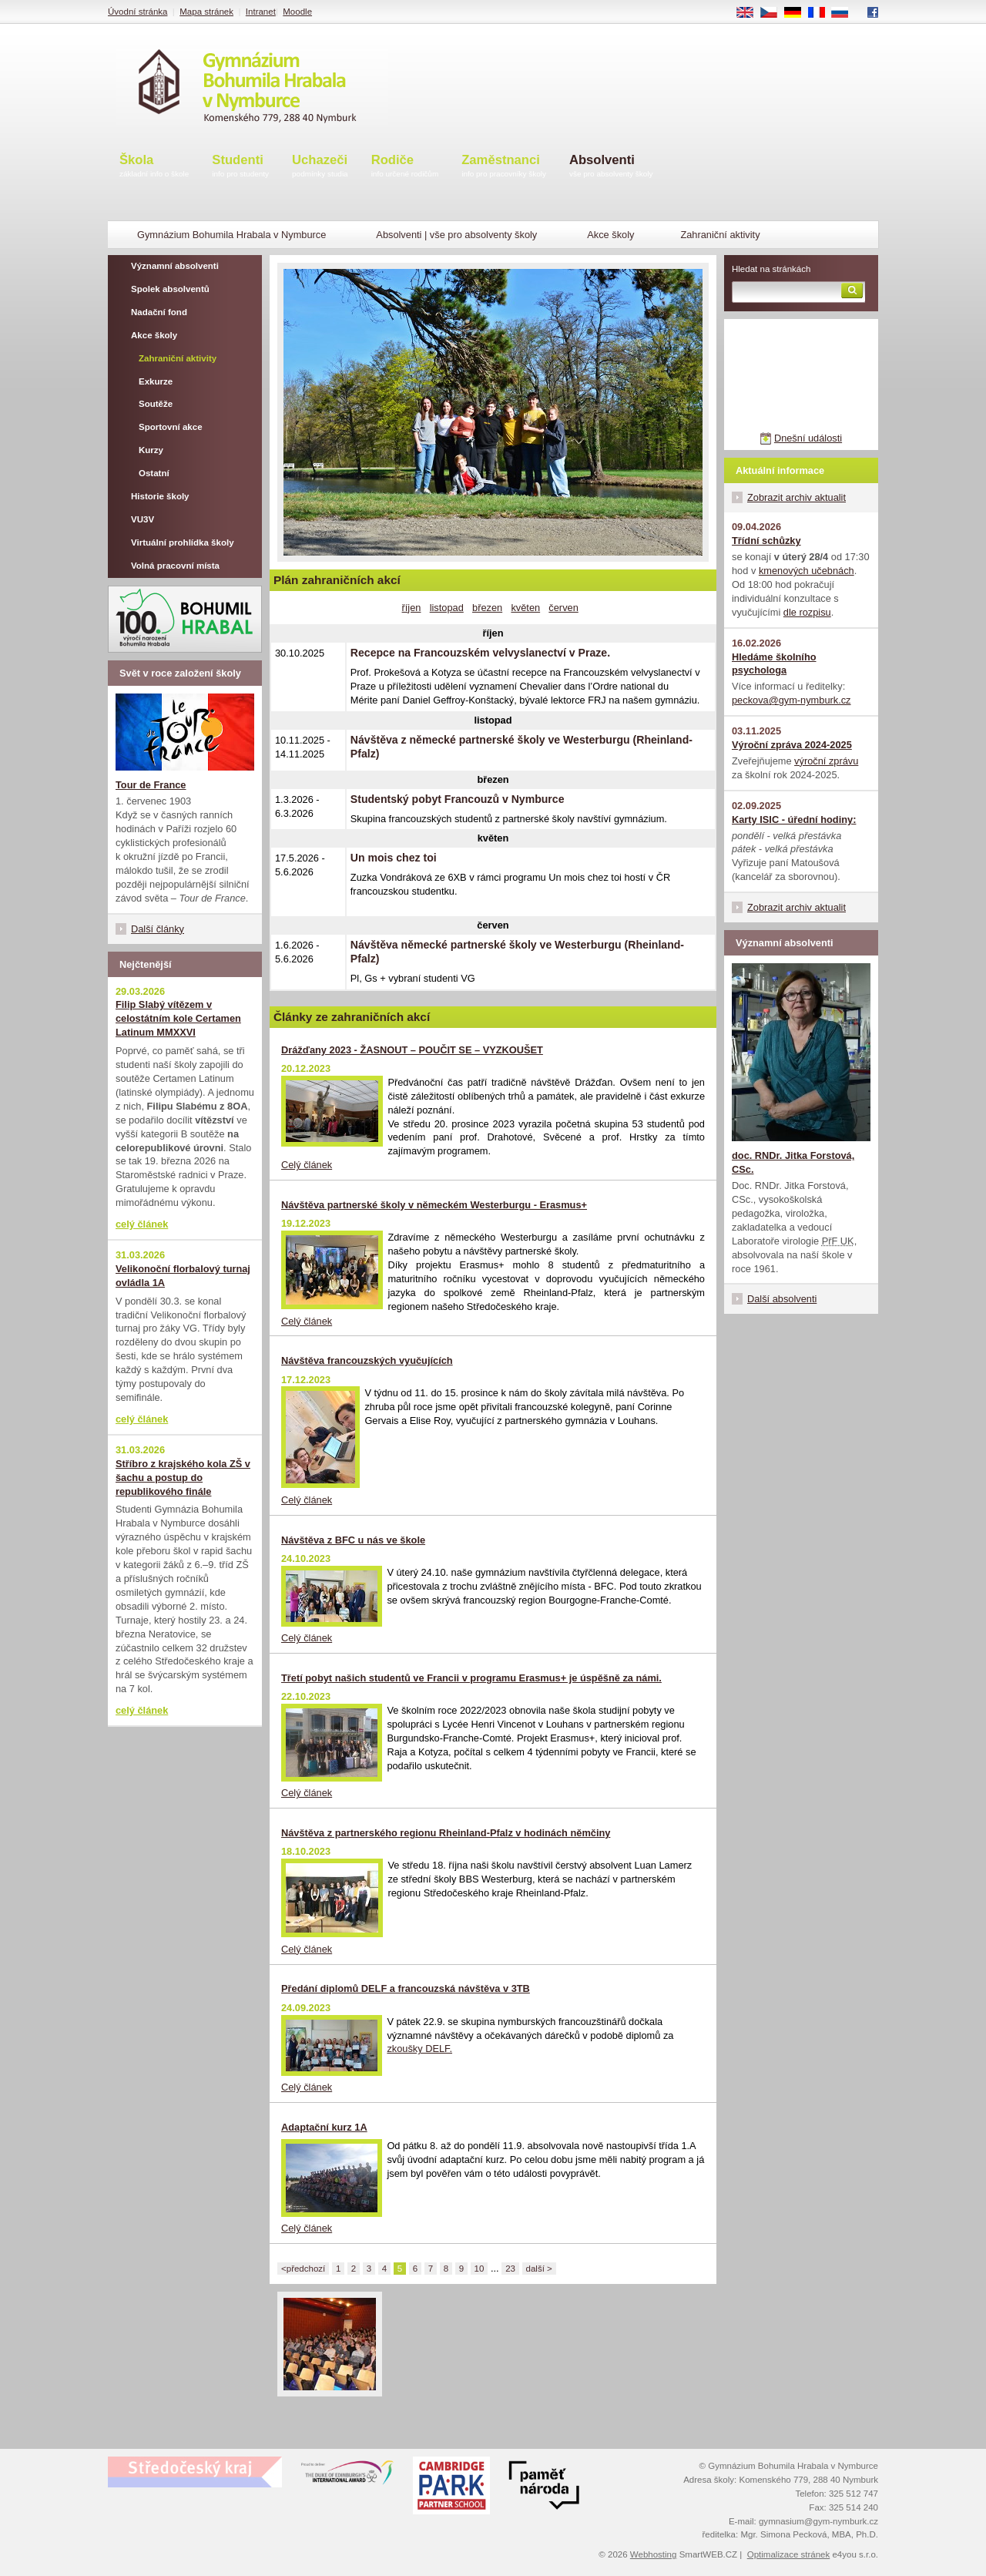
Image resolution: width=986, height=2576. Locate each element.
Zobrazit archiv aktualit (796, 497)
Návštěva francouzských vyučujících (367, 1360)
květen (525, 607)
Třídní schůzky (766, 540)
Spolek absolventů (170, 289)
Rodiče (405, 167)
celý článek (142, 1224)
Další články (157, 929)
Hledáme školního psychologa (774, 664)
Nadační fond (159, 312)
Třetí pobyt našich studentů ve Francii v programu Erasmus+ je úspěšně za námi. (471, 1678)
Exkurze (156, 381)
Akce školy (610, 234)
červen (563, 607)
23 (510, 2268)
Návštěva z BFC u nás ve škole (353, 1540)
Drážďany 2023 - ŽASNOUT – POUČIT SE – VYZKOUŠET (412, 1050)
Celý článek (306, 1164)
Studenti (240, 167)
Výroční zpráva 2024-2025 (792, 745)
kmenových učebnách (806, 570)
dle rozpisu (807, 612)
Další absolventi (782, 1299)
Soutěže (156, 403)
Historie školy (160, 496)
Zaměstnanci (503, 167)
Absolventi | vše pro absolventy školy (456, 234)
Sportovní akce (171, 427)
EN (750, 13)
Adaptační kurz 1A (324, 2127)
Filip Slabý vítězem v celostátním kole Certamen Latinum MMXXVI (178, 1018)
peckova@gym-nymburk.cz (791, 700)
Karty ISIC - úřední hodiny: (794, 819)
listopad (447, 607)
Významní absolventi (175, 265)
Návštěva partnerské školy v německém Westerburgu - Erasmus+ (434, 1205)
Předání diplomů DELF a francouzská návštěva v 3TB (405, 1988)
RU (845, 13)
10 (480, 2268)
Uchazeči (320, 167)
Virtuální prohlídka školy (182, 542)
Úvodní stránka (137, 11)
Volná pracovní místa (175, 565)
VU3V (142, 519)
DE (798, 13)
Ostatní (154, 473)
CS (774, 13)
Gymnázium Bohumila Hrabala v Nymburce (231, 234)
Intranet (261, 11)
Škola (154, 167)
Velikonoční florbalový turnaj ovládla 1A (183, 1275)
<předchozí (303, 2268)
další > (539, 2268)
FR (821, 13)
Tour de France (151, 785)
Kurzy (151, 450)
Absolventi (611, 167)
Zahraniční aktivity (177, 358)
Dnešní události (808, 438)
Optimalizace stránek (788, 2554)
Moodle (297, 11)
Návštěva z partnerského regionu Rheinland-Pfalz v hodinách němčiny (445, 1833)
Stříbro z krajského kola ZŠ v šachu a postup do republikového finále (183, 1477)
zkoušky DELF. (419, 2048)
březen (487, 607)
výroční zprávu (826, 761)
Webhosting (653, 2554)
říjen (411, 607)
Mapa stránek (206, 11)
